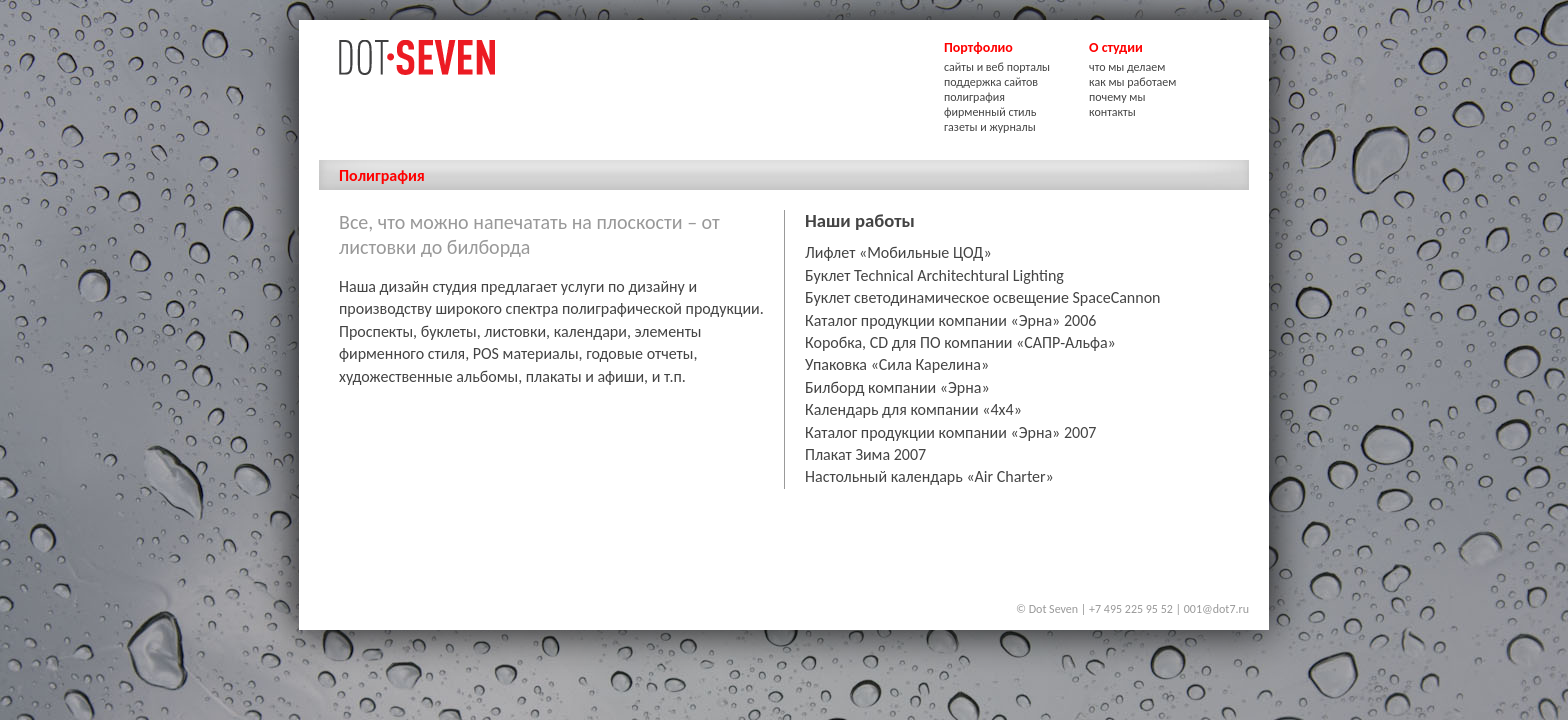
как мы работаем (1132, 82)
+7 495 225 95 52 (1131, 609)
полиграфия (974, 97)
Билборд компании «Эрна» (897, 387)
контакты (1112, 112)
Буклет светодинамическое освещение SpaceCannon (982, 297)
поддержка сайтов (991, 82)
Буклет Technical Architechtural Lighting (934, 275)
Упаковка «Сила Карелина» (897, 364)
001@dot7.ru (1216, 609)
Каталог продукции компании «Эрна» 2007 (950, 432)
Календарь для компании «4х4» (913, 409)
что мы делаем (1127, 67)
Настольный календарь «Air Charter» (929, 476)
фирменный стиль (990, 112)
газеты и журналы (990, 127)
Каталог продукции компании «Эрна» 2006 (950, 320)
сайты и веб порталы (997, 67)
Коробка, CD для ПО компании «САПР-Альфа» (960, 342)
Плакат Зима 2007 (865, 454)
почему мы (1117, 97)
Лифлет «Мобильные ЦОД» (898, 252)
